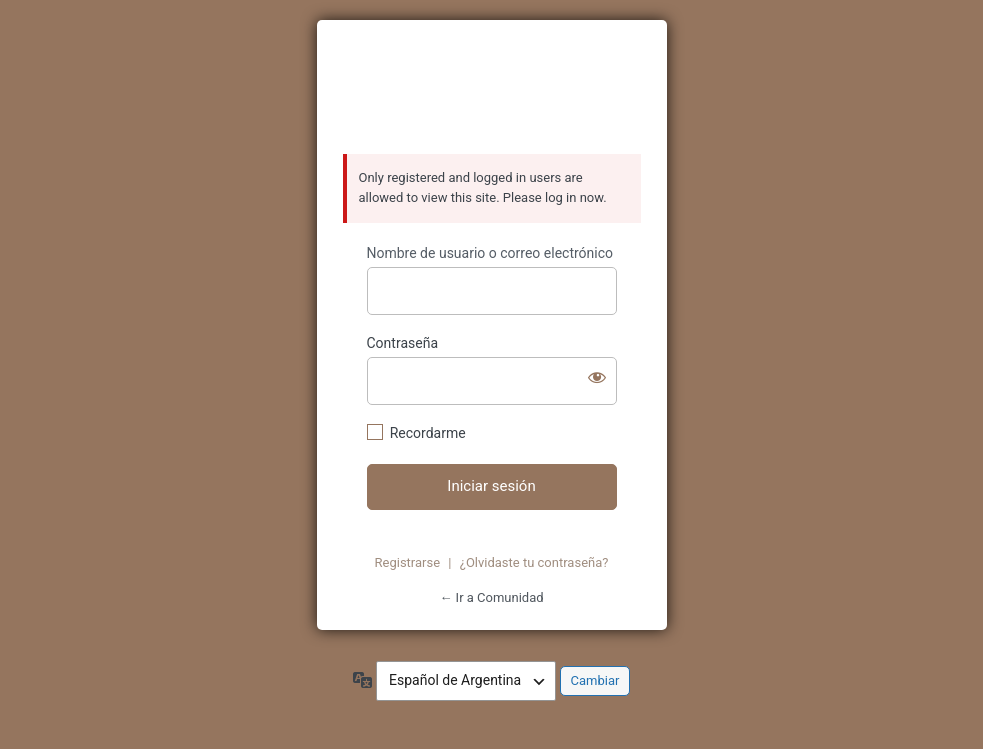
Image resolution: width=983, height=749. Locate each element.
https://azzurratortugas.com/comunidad (492, 88)
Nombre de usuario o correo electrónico (490, 253)
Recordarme (428, 433)
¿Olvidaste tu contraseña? (534, 562)
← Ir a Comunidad (491, 597)
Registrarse (408, 562)
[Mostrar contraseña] (597, 377)
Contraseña (403, 343)
